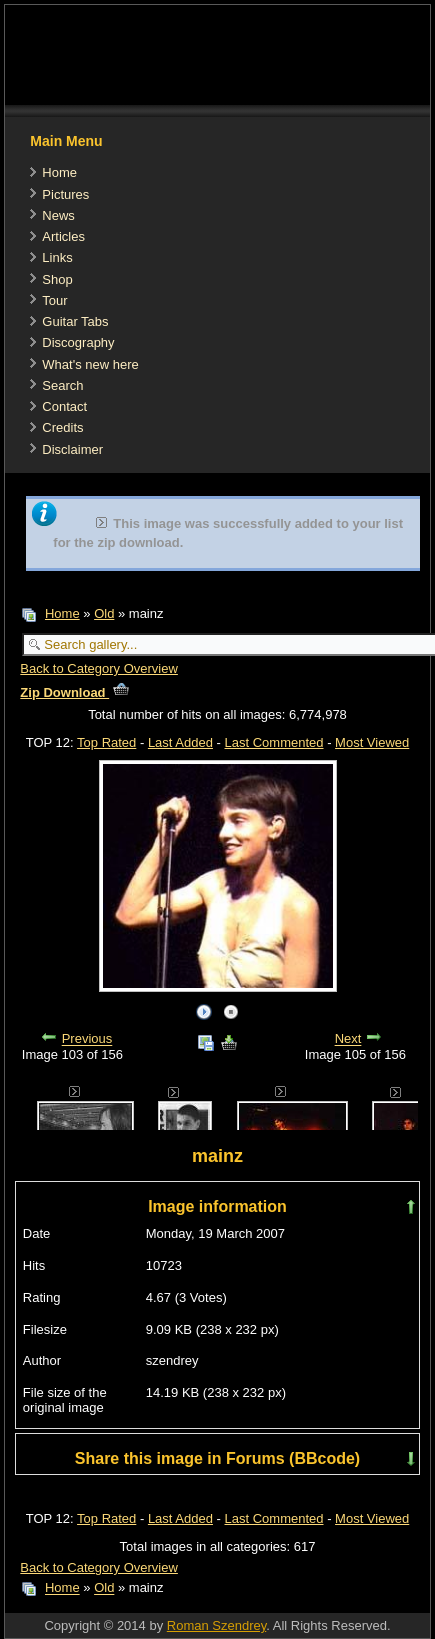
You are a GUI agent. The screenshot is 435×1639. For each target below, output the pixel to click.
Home (59, 172)
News (58, 215)
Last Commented (274, 742)
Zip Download (74, 692)
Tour (54, 300)
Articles (63, 236)
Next (348, 1039)
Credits (62, 427)
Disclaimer (72, 449)
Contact (64, 406)
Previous (87, 1039)
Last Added (180, 742)
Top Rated (106, 742)
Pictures (65, 194)
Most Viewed (372, 742)
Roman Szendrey (216, 1625)
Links (57, 257)
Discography (78, 342)
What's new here (90, 364)
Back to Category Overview (99, 668)
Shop (57, 279)
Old (104, 613)
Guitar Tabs (75, 321)
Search (62, 385)
